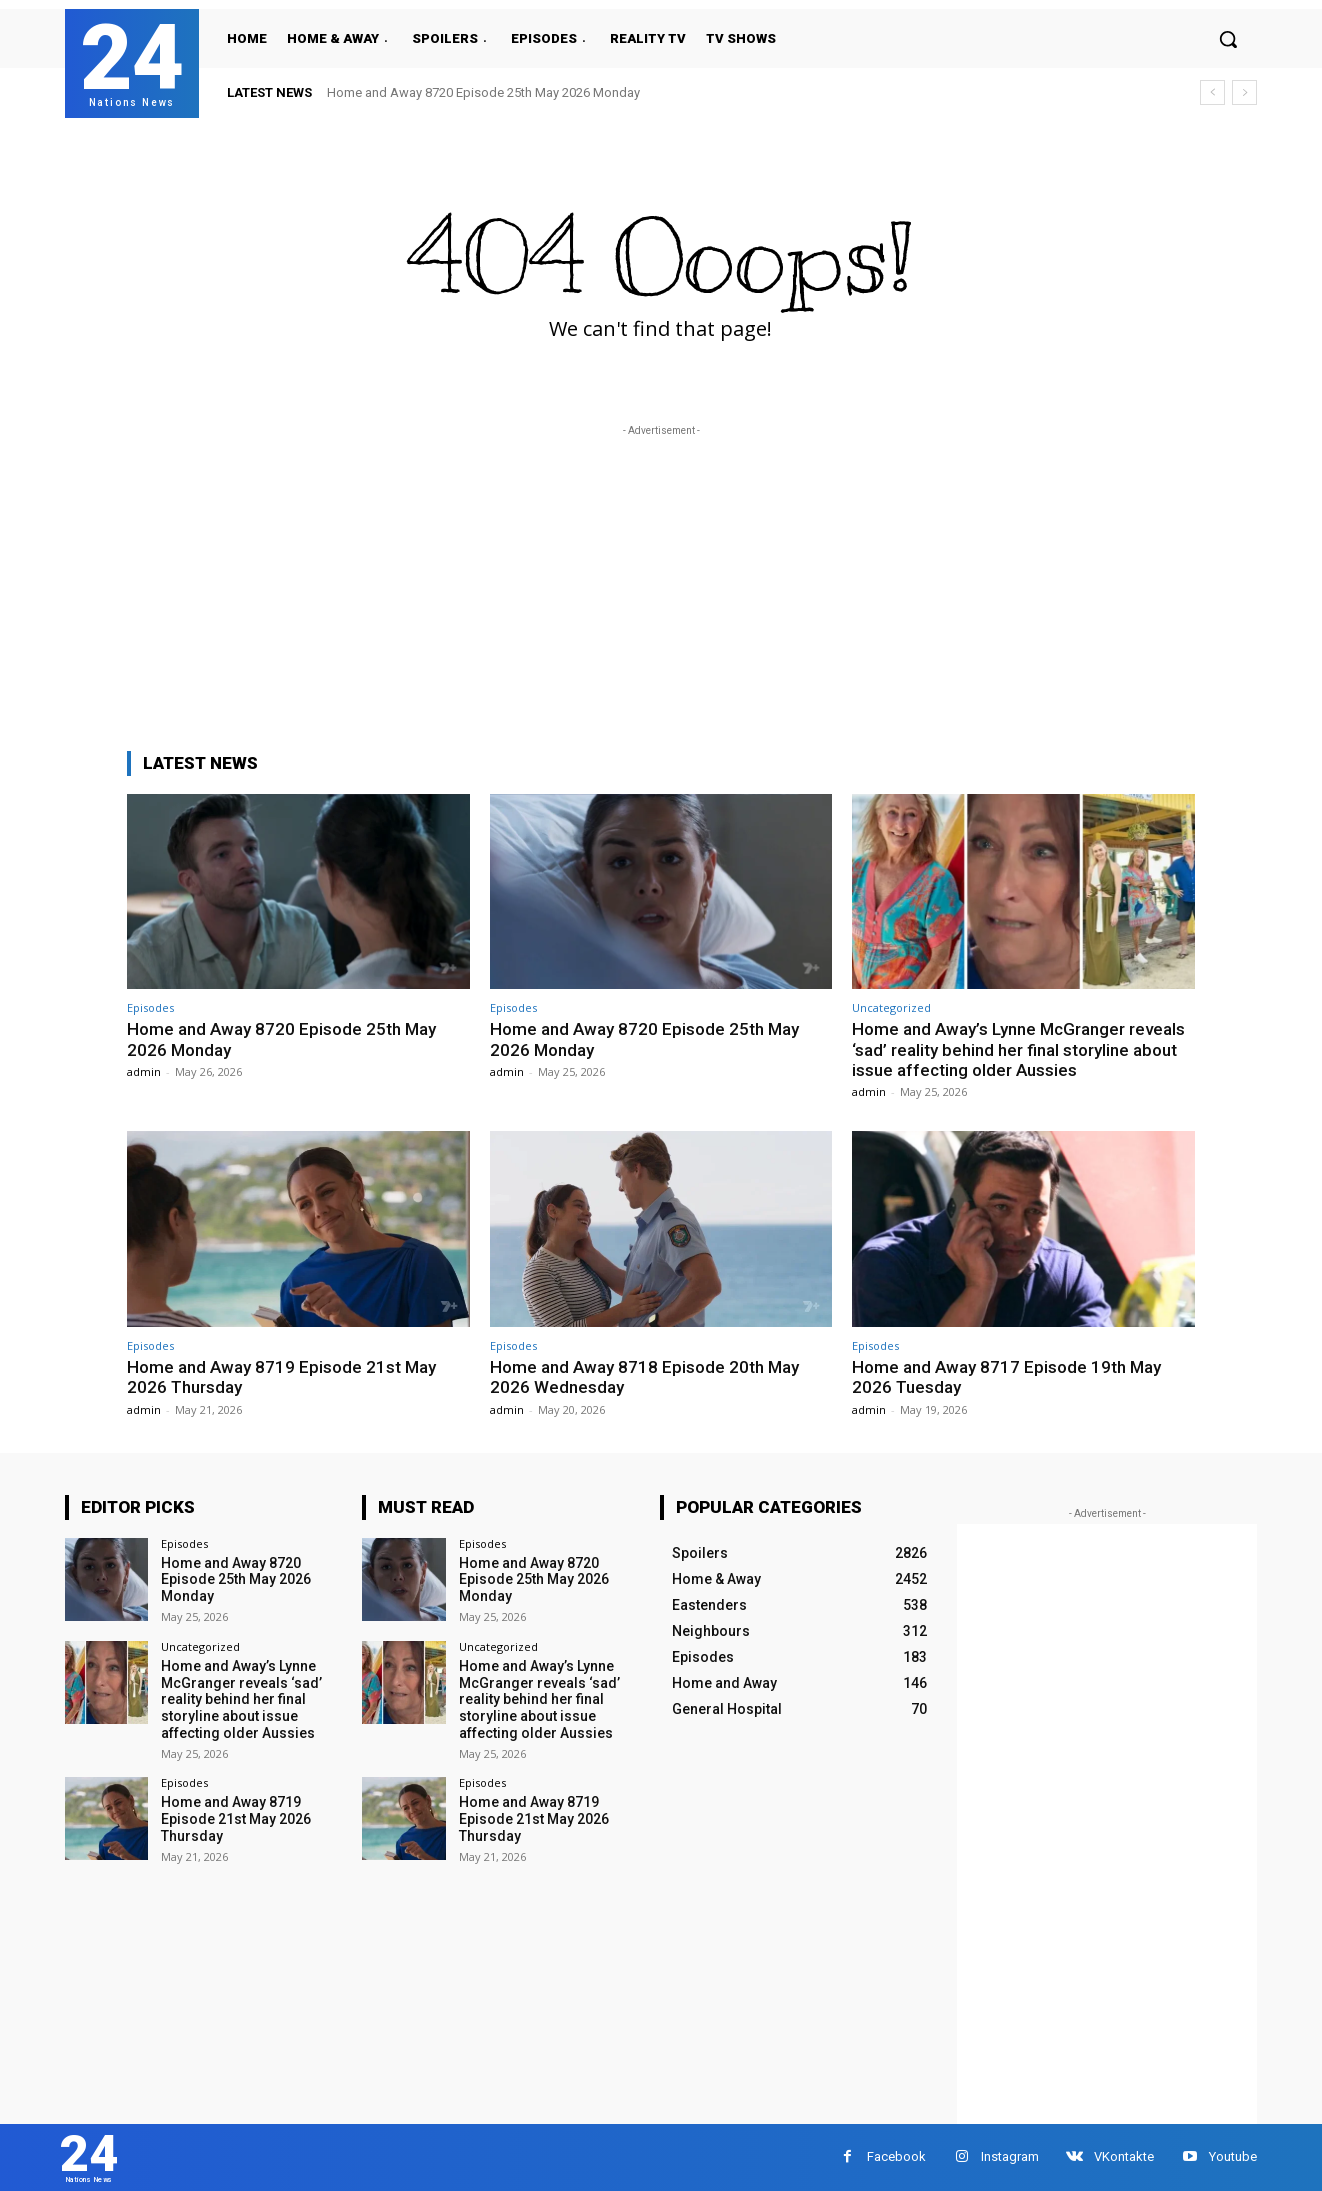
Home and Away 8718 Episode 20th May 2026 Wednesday (644, 1377)
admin (144, 1071)
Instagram (1010, 2156)
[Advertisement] (661, 581)
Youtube (1233, 2156)
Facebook (896, 2156)
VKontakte (1124, 2156)
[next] (1244, 92)
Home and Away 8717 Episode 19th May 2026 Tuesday (1006, 1377)
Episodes (150, 1007)
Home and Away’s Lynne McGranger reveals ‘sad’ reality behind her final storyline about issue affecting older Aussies (1018, 1049)
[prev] (1212, 92)
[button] (1228, 39)
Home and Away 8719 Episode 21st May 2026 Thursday (281, 1377)
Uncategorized (891, 1007)
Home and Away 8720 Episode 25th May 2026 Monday (483, 92)
